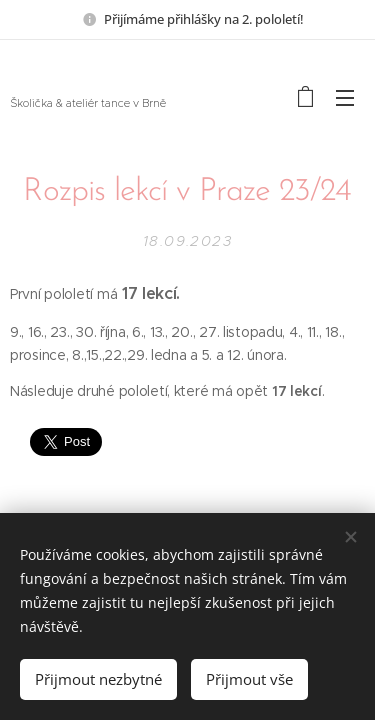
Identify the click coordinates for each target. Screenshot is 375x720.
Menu (345, 98)
